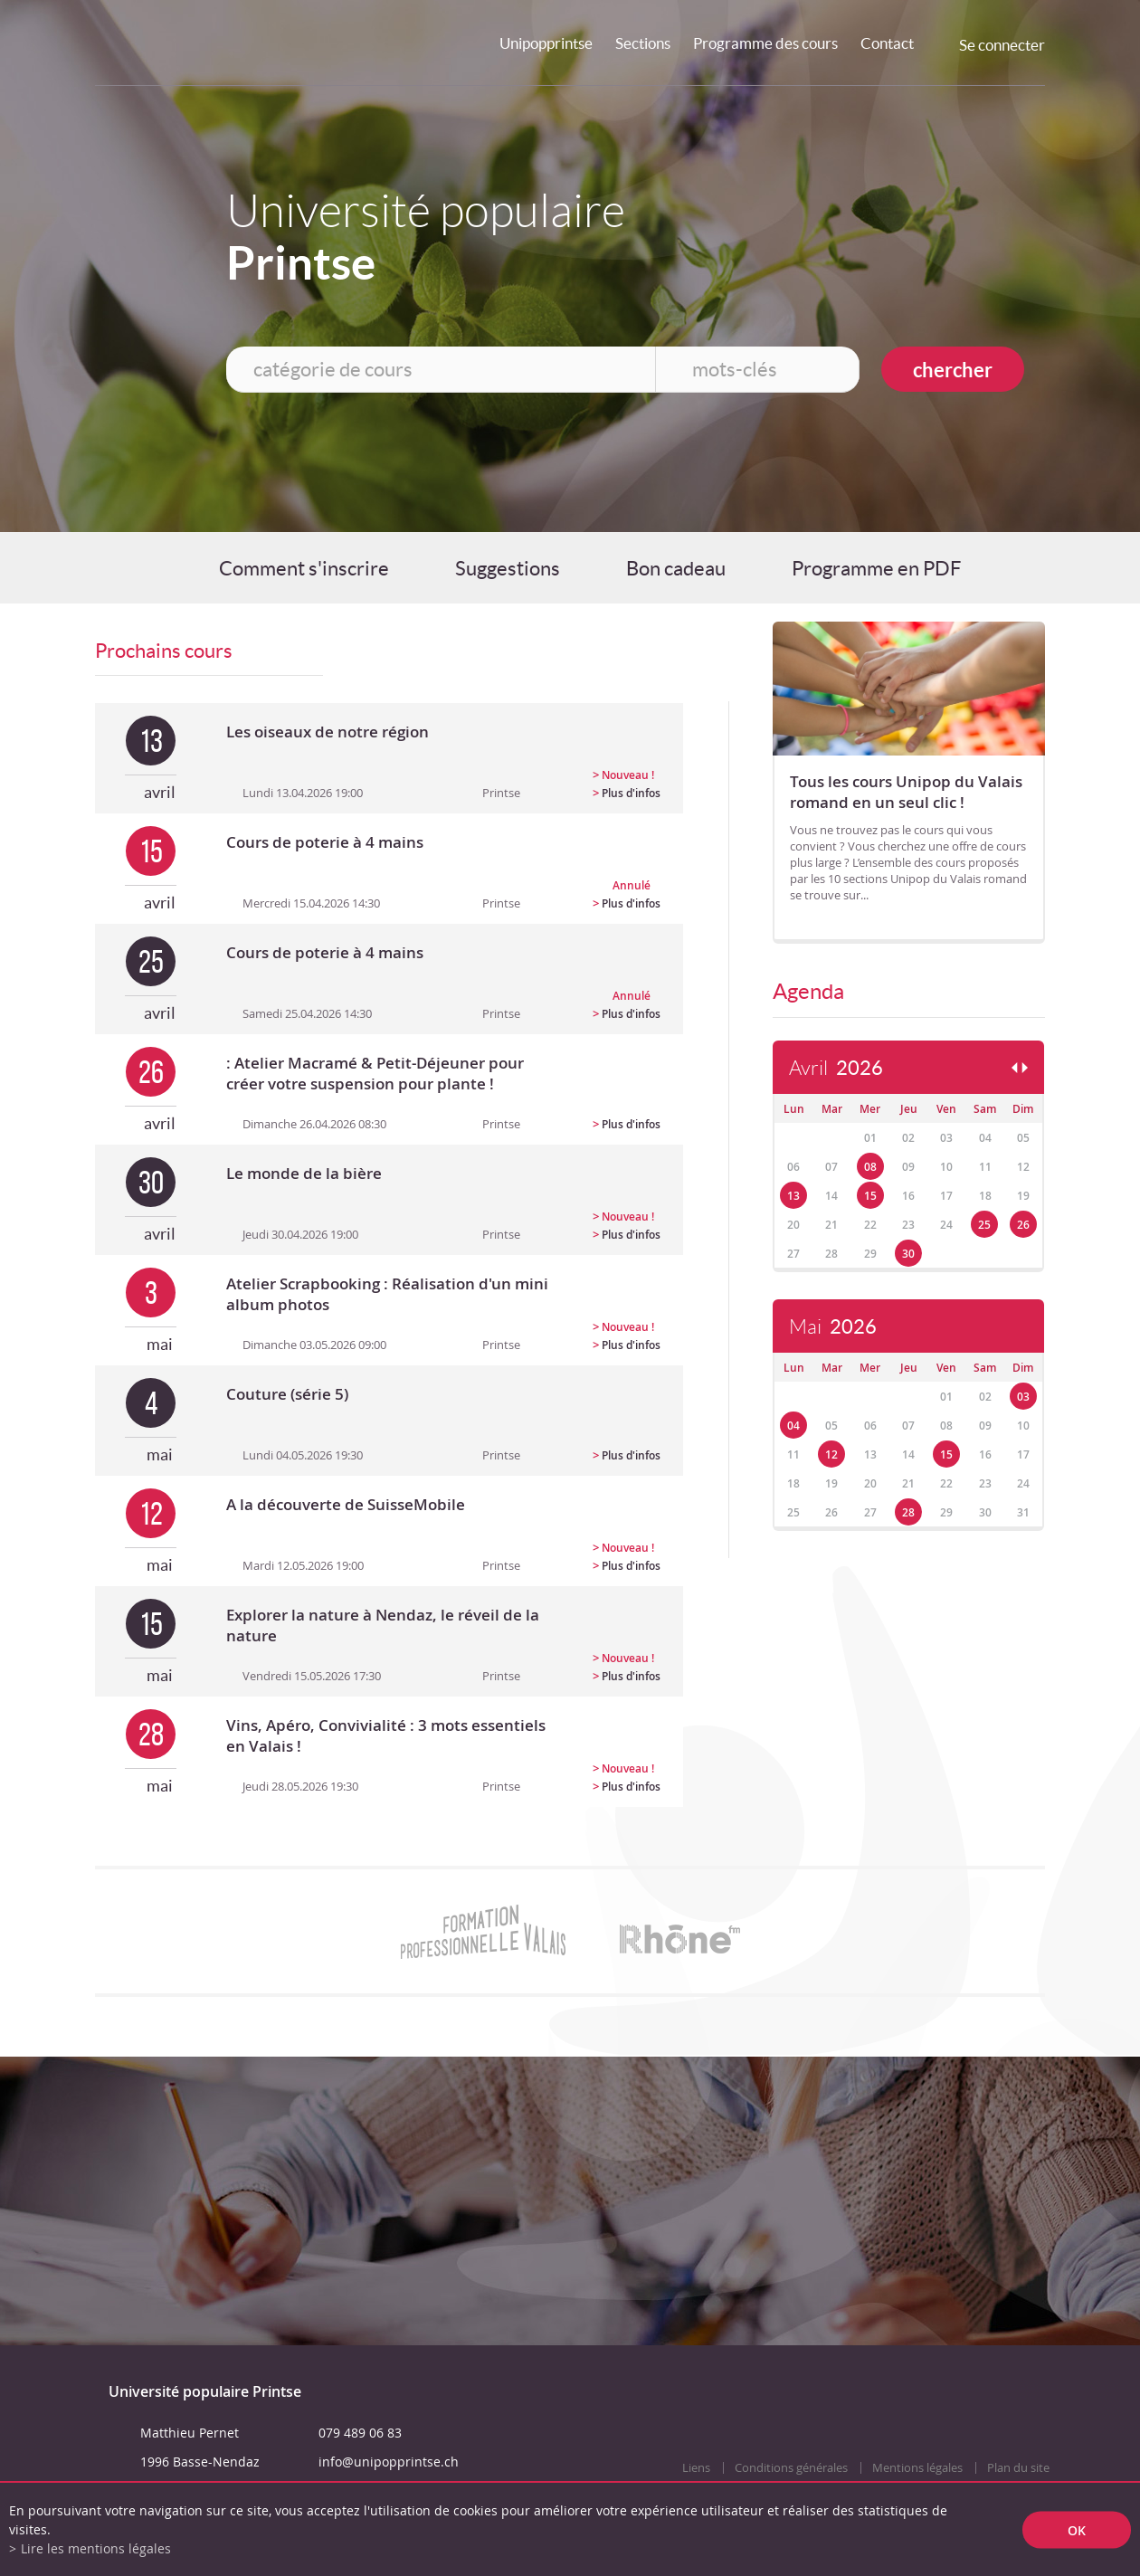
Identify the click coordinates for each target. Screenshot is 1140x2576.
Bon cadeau (676, 568)
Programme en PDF (876, 568)
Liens (696, 2468)
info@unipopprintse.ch (388, 2461)
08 (870, 1166)
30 (908, 1253)
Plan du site (1018, 2468)
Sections (642, 43)
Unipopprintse (546, 43)
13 (793, 1195)
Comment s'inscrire (304, 568)
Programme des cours (765, 43)
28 (908, 1512)
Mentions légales (917, 2468)
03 (1023, 1396)
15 (870, 1195)
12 (831, 1454)
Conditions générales (791, 2468)
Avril (836, 1068)
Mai (833, 1327)
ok (1077, 2529)
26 (1023, 1224)
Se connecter (1002, 44)
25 (984, 1224)
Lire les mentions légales (96, 2548)
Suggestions (507, 568)
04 (793, 1425)
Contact (887, 43)
